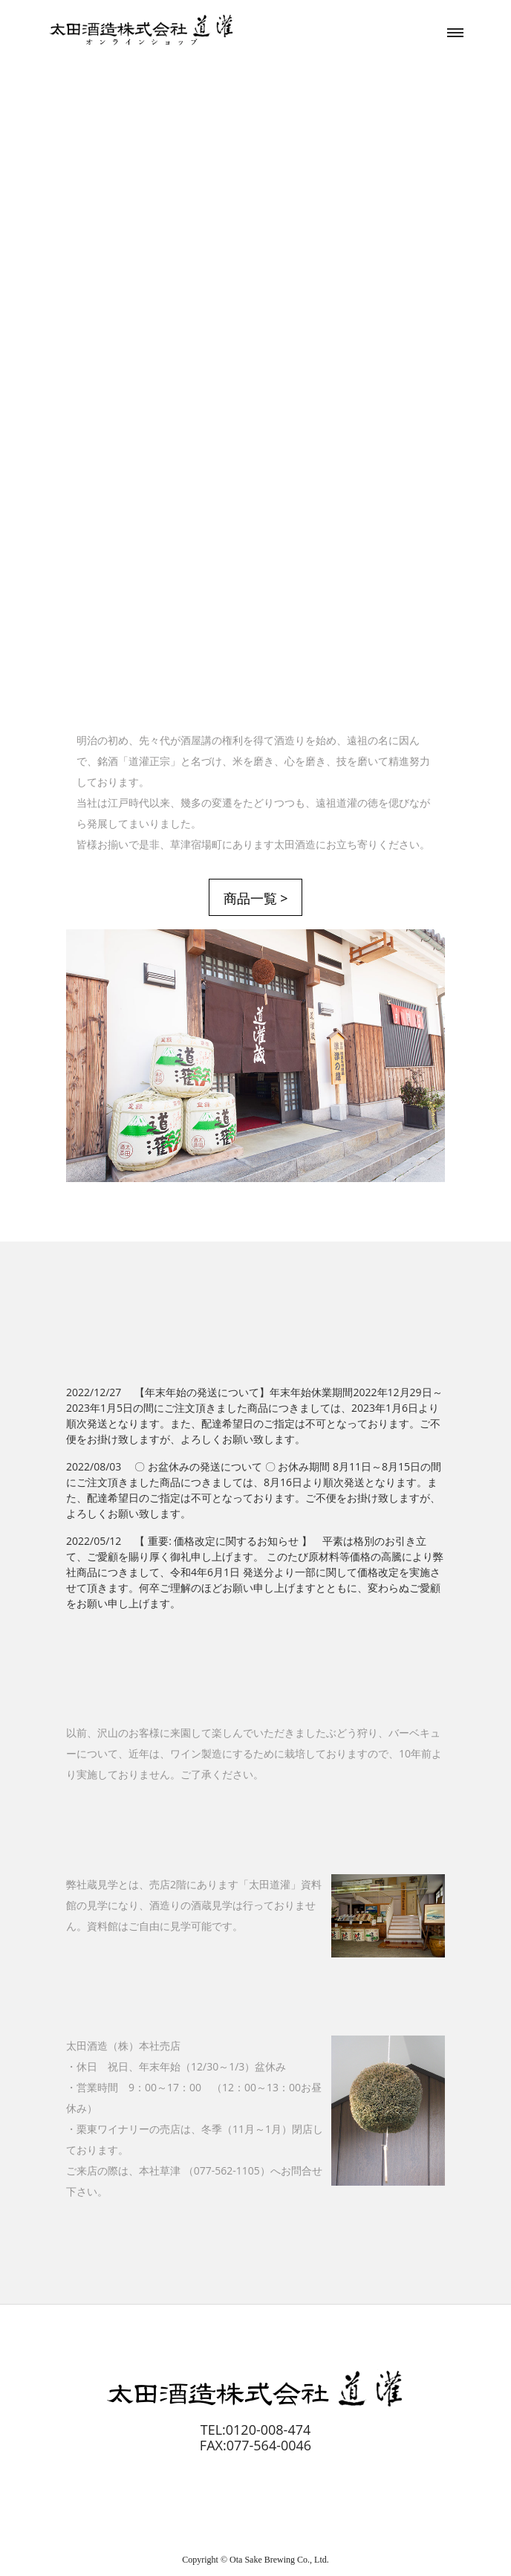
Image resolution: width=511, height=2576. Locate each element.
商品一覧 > (256, 898)
